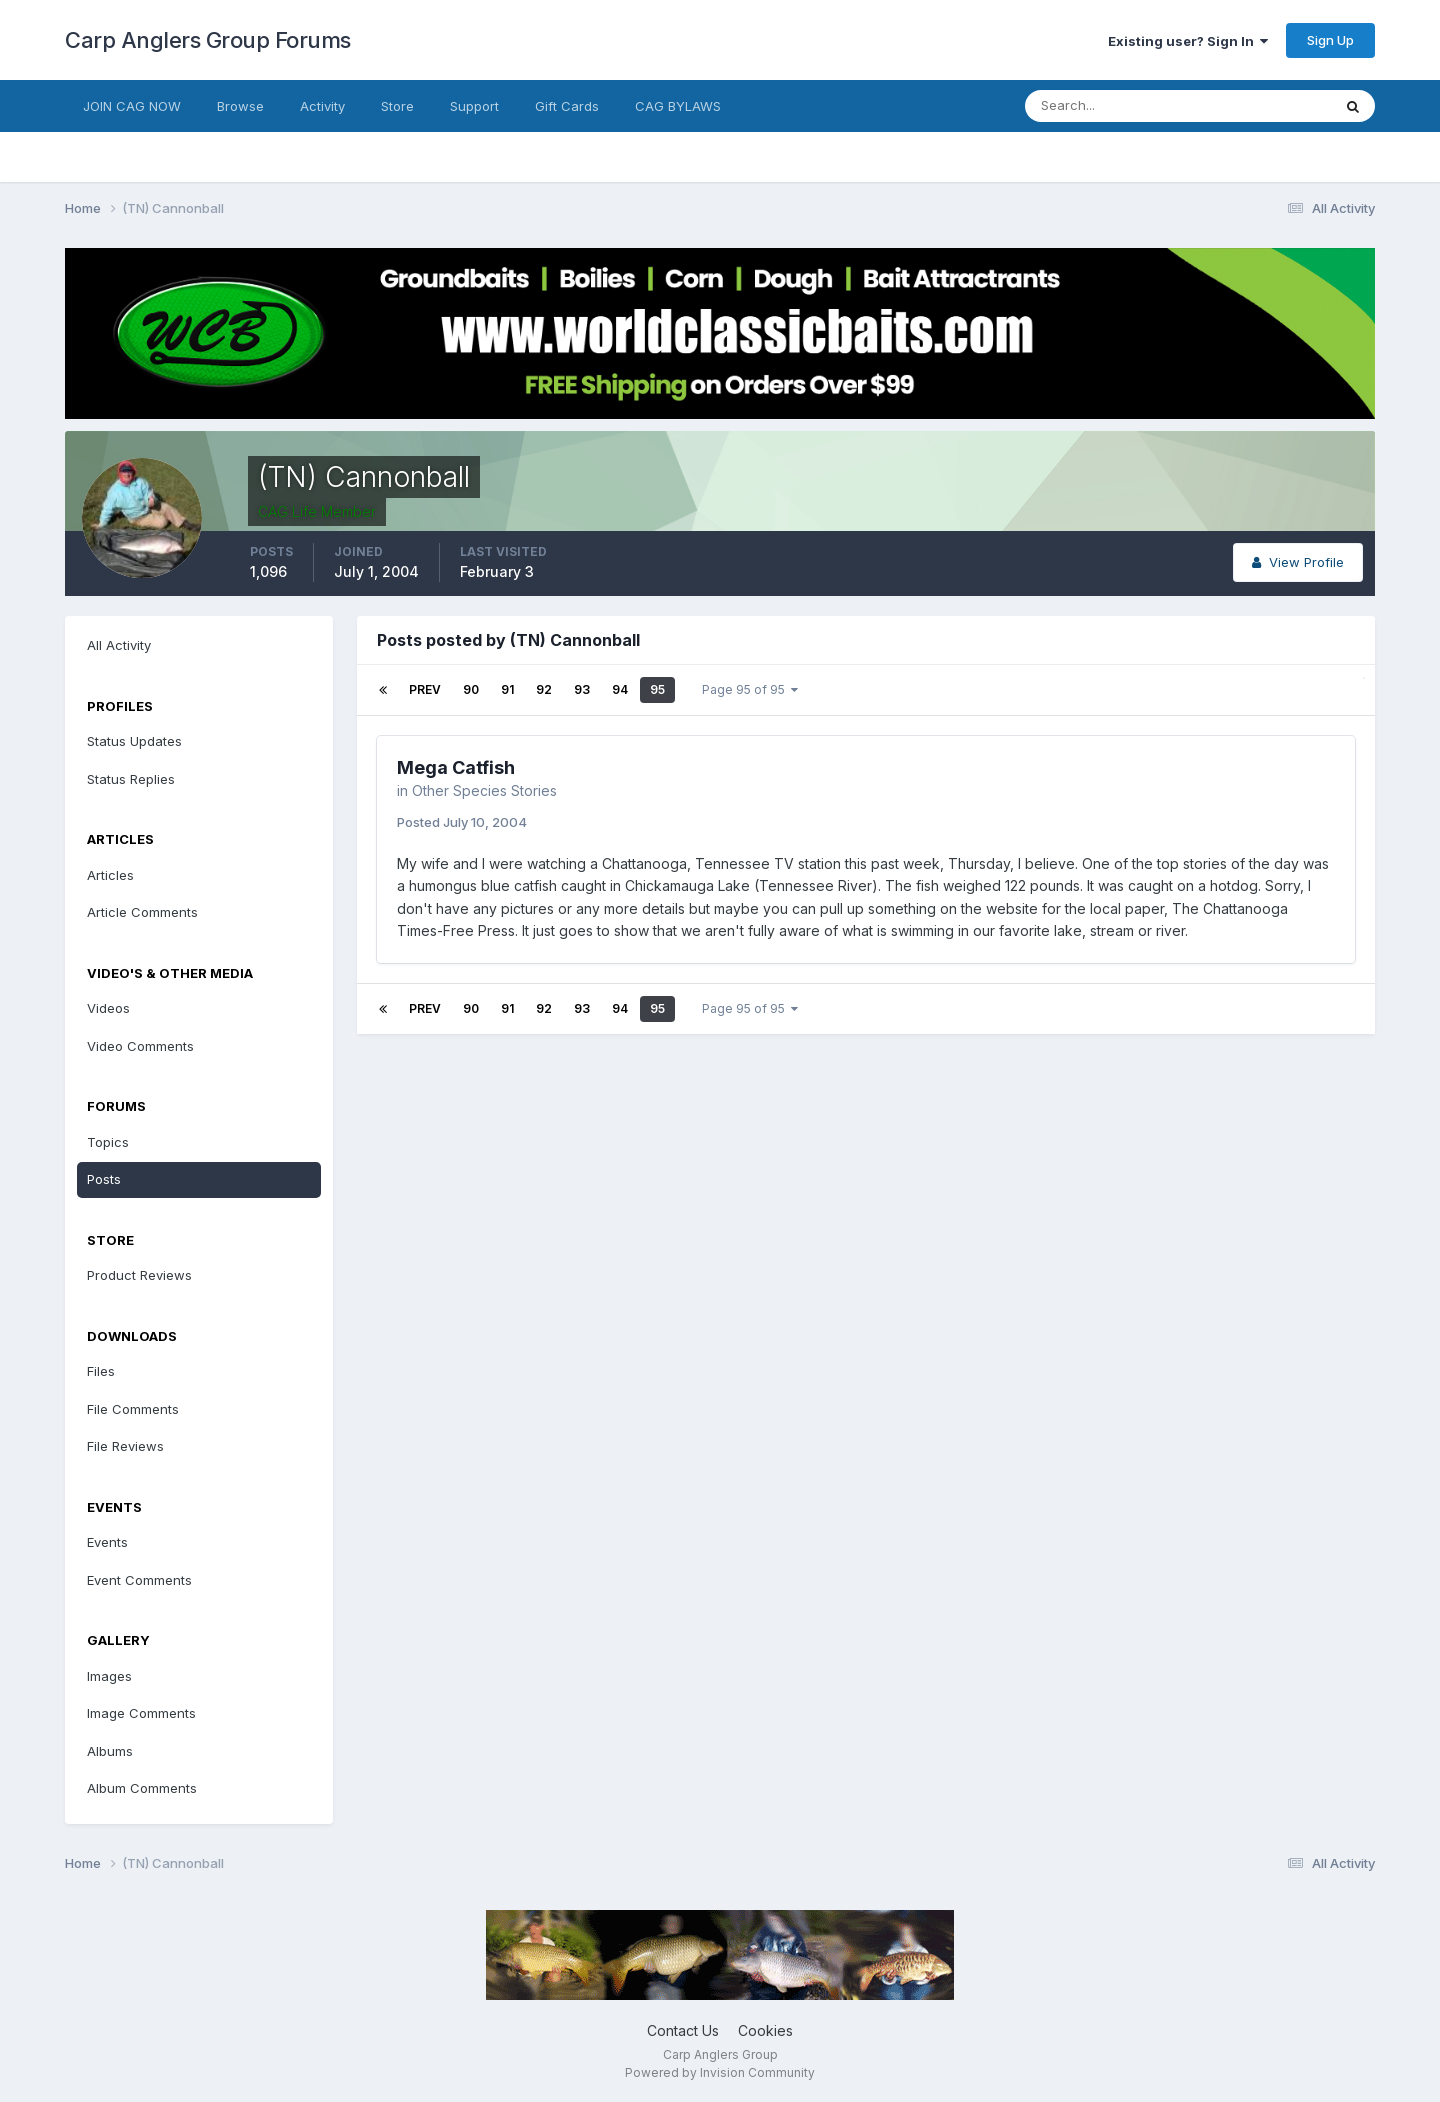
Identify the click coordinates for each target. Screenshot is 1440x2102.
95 (657, 689)
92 (544, 689)
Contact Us (683, 2030)
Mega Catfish (456, 767)
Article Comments (142, 912)
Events (107, 1542)
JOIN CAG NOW (132, 106)
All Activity (119, 645)
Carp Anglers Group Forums (208, 40)
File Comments (133, 1409)
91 (507, 689)
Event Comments (139, 1580)
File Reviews (125, 1446)
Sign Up (1330, 40)
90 (471, 689)
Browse (240, 106)
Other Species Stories (484, 790)
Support (474, 106)
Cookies (765, 2030)
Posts (104, 1179)
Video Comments (140, 1046)
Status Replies (131, 779)
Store (397, 106)
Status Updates (134, 741)
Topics (108, 1142)
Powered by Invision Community (720, 2072)
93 (582, 689)
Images (109, 1676)
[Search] (1113, 106)
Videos (108, 1008)
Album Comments (142, 1788)
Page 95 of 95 (750, 689)
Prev (425, 689)
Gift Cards (567, 106)
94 (620, 689)
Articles (110, 875)
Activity (322, 106)
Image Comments (141, 1713)
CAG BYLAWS (678, 106)
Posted (462, 822)
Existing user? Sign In (1188, 41)
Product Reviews (139, 1275)
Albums (110, 1751)
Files (101, 1371)
